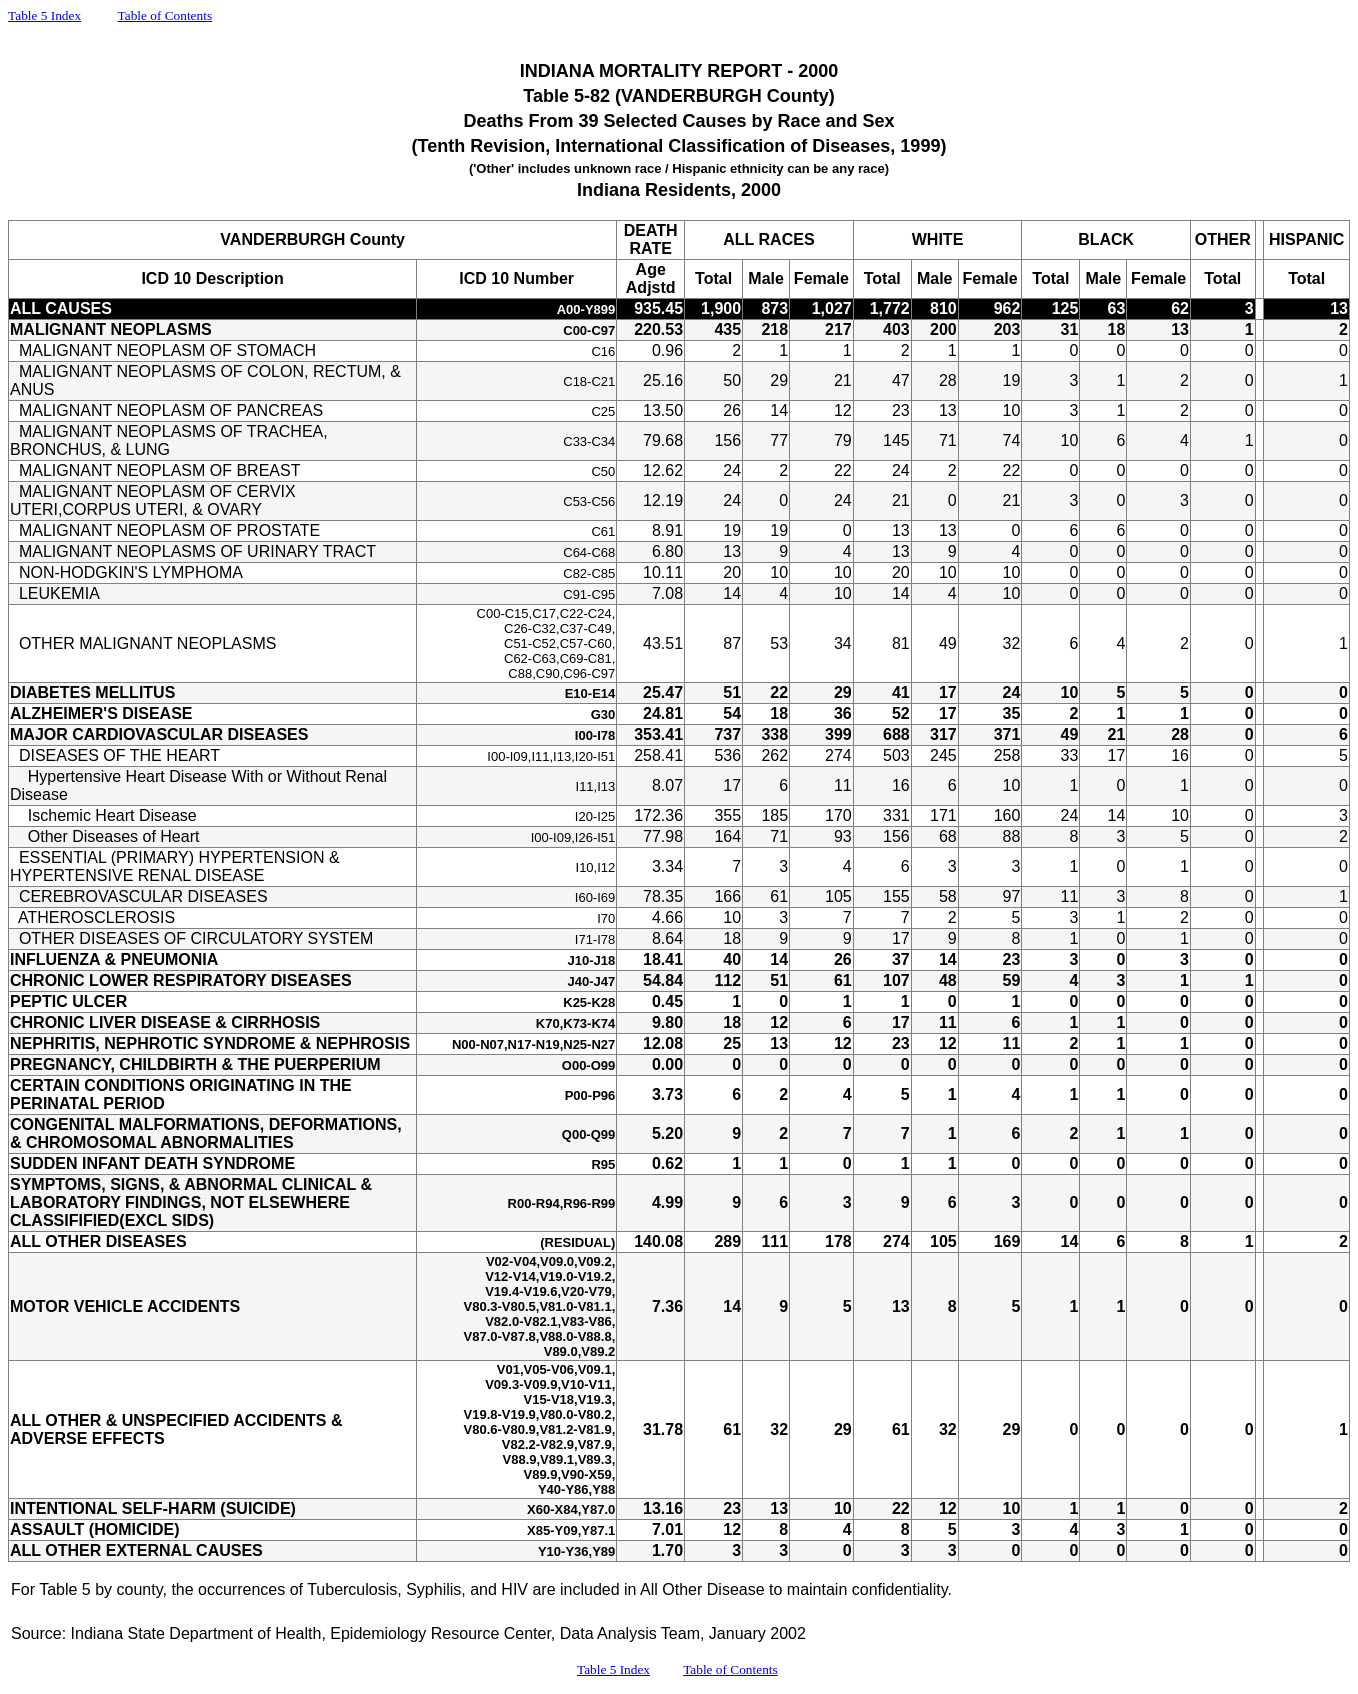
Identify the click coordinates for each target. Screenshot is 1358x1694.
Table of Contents (165, 15)
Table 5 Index (44, 15)
